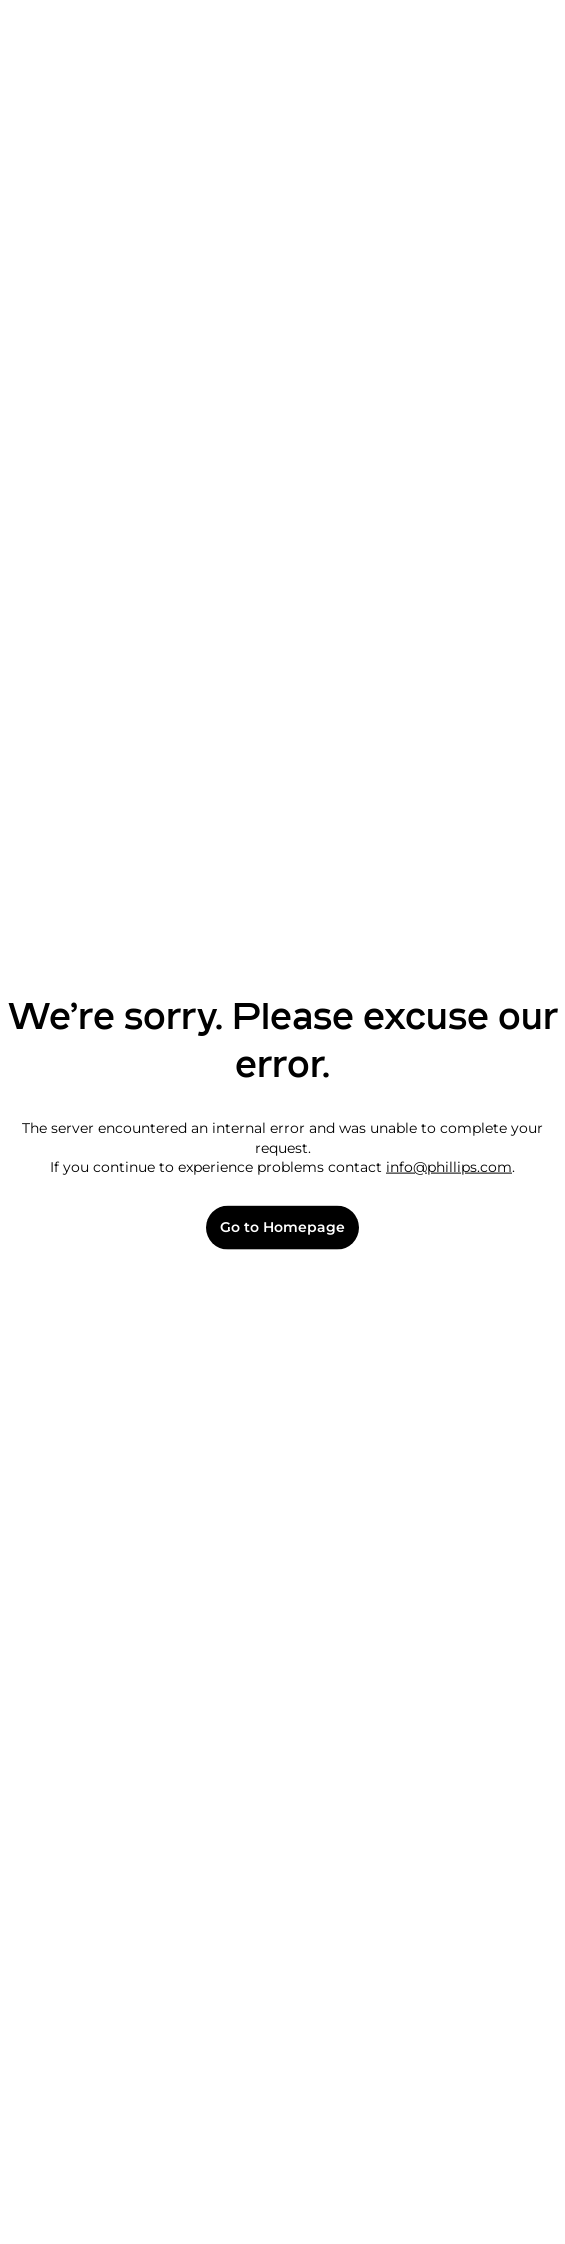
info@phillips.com (449, 1167)
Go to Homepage (282, 1227)
